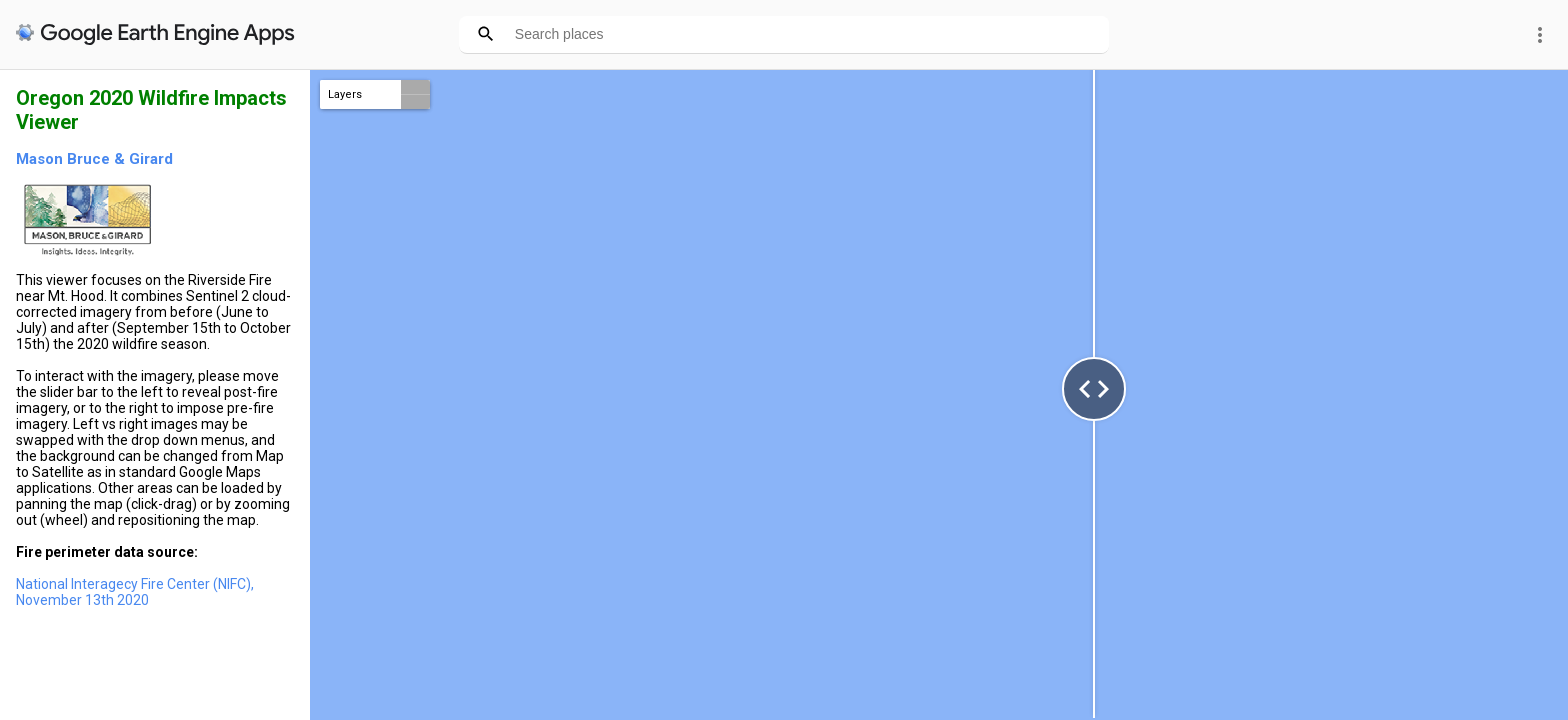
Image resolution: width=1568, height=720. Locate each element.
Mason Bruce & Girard (94, 159)
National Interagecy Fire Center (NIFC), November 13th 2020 (135, 592)
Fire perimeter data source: (107, 552)
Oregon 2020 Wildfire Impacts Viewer (151, 110)
